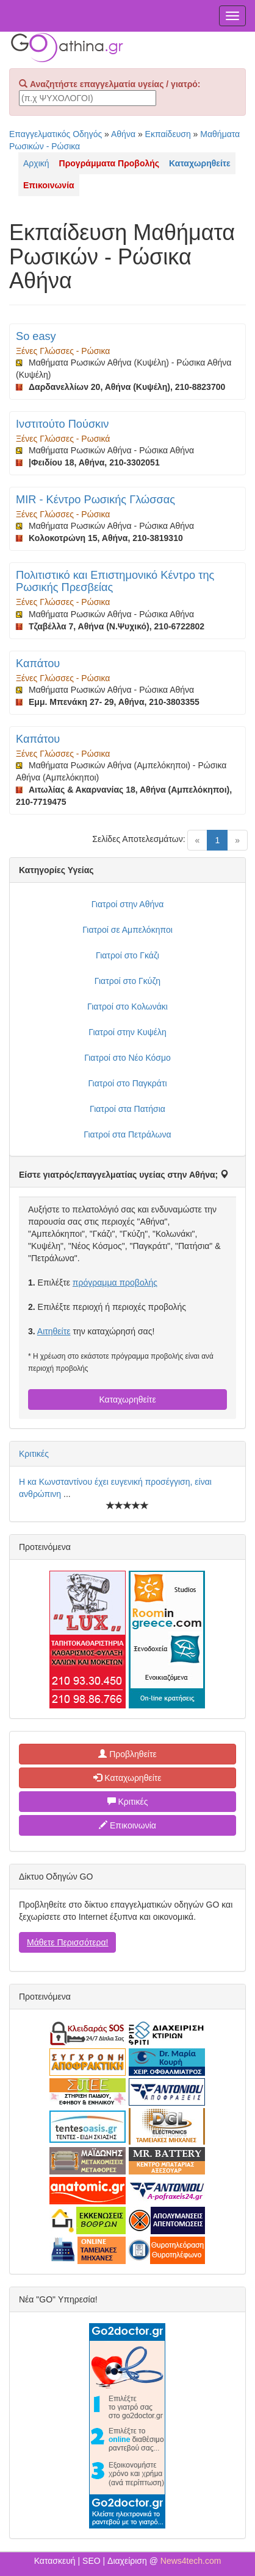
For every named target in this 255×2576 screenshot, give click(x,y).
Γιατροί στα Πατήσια (127, 1109)
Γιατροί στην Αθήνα (128, 904)
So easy (36, 336)
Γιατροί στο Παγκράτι (127, 1083)
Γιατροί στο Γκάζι (127, 955)
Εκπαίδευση (168, 134)
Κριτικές (34, 1454)
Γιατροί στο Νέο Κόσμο (127, 1058)
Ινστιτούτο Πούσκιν (62, 424)
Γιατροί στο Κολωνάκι (127, 1006)
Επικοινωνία (127, 1825)
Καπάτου (38, 663)
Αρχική (36, 163)
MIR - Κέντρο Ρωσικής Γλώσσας (95, 500)
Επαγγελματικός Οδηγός (55, 134)
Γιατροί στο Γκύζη (127, 981)
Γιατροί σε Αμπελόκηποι (127, 930)
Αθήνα (123, 134)
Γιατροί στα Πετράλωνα (127, 1134)
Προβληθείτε (127, 1754)
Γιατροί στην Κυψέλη (127, 1032)
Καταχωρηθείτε (127, 1399)
